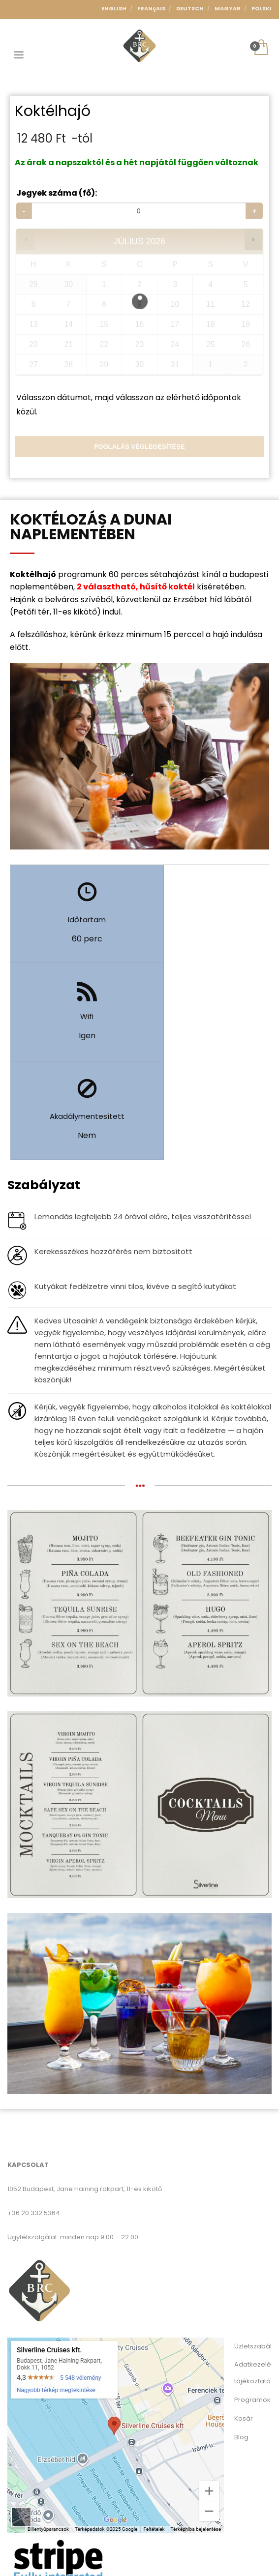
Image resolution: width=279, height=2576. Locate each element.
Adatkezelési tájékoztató (253, 2274)
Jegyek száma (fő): (56, 193)
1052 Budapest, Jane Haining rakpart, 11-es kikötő (84, 2090)
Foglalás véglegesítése (139, 446)
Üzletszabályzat (253, 2248)
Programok (252, 2301)
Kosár (243, 2320)
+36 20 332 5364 (33, 2114)
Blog (241, 2338)
